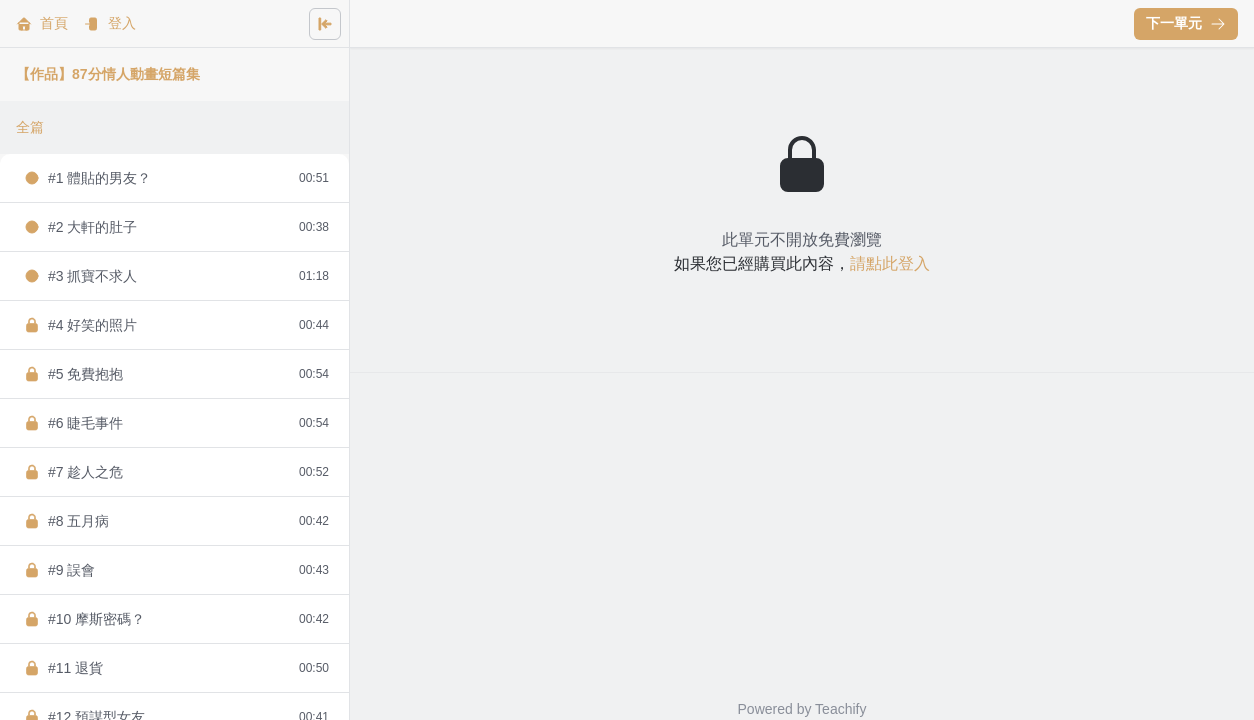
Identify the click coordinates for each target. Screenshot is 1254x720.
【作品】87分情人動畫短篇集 (108, 74)
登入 (110, 23)
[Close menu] (325, 24)
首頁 (42, 23)
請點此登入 (890, 263)
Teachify (840, 709)
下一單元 (1186, 23)
